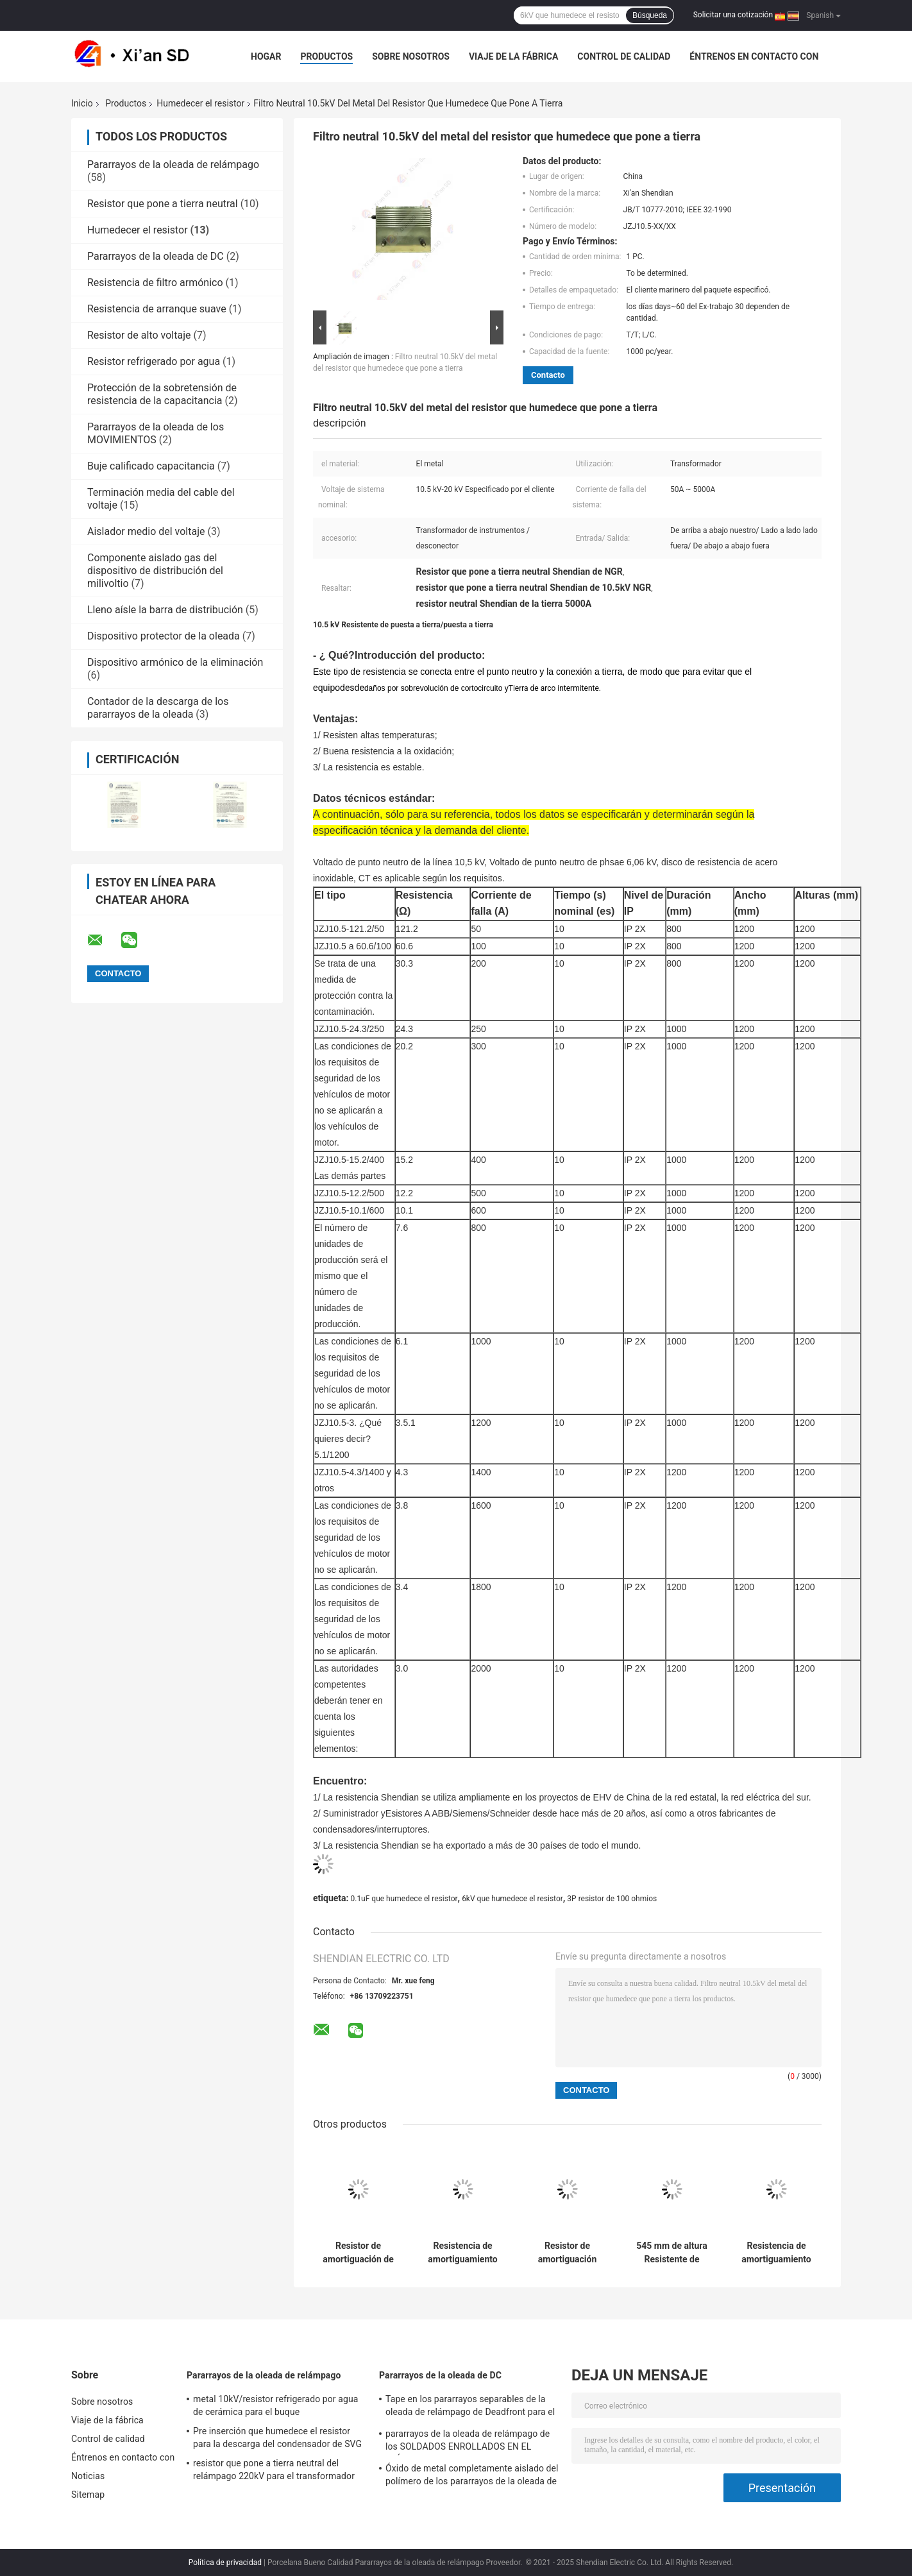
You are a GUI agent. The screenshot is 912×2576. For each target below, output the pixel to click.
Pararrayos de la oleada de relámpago (173, 164)
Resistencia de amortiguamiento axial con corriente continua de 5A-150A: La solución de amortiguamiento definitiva (462, 2253)
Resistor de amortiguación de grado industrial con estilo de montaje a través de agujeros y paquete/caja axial (358, 2253)
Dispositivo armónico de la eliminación (175, 662)
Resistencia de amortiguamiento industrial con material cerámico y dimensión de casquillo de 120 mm (776, 2253)
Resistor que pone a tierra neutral (162, 204)
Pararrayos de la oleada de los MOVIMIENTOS (155, 433)
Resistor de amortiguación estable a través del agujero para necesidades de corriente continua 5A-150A (567, 2253)
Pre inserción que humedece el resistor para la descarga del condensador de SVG (277, 2437)
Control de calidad (623, 56)
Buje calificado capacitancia (151, 466)
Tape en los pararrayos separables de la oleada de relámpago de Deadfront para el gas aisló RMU (470, 2407)
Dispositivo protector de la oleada (163, 636)
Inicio (82, 103)
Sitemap (88, 2494)
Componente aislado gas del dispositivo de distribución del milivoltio (155, 570)
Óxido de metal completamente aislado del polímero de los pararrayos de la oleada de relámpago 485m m (472, 2476)
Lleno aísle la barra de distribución (165, 610)
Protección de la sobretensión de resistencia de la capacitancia (162, 394)
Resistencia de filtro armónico (155, 282)
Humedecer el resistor (200, 103)
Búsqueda (649, 15)
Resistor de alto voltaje (138, 335)
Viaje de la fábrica (513, 56)
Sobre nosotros (411, 56)
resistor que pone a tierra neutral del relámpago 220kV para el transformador (274, 2469)
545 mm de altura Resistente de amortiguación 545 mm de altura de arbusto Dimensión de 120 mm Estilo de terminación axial (672, 2253)
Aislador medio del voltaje (146, 531)
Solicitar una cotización (733, 14)
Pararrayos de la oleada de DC (155, 256)
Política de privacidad (225, 2562)
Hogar (266, 56)
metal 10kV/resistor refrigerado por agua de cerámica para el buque (275, 2405)
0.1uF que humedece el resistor (403, 1898)
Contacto (548, 375)
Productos (326, 56)
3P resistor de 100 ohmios (612, 1898)
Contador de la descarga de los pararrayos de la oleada (157, 707)
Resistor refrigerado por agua (153, 361)
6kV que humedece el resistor (512, 1898)
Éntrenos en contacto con (753, 56)
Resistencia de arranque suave (156, 309)
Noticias (88, 2476)
